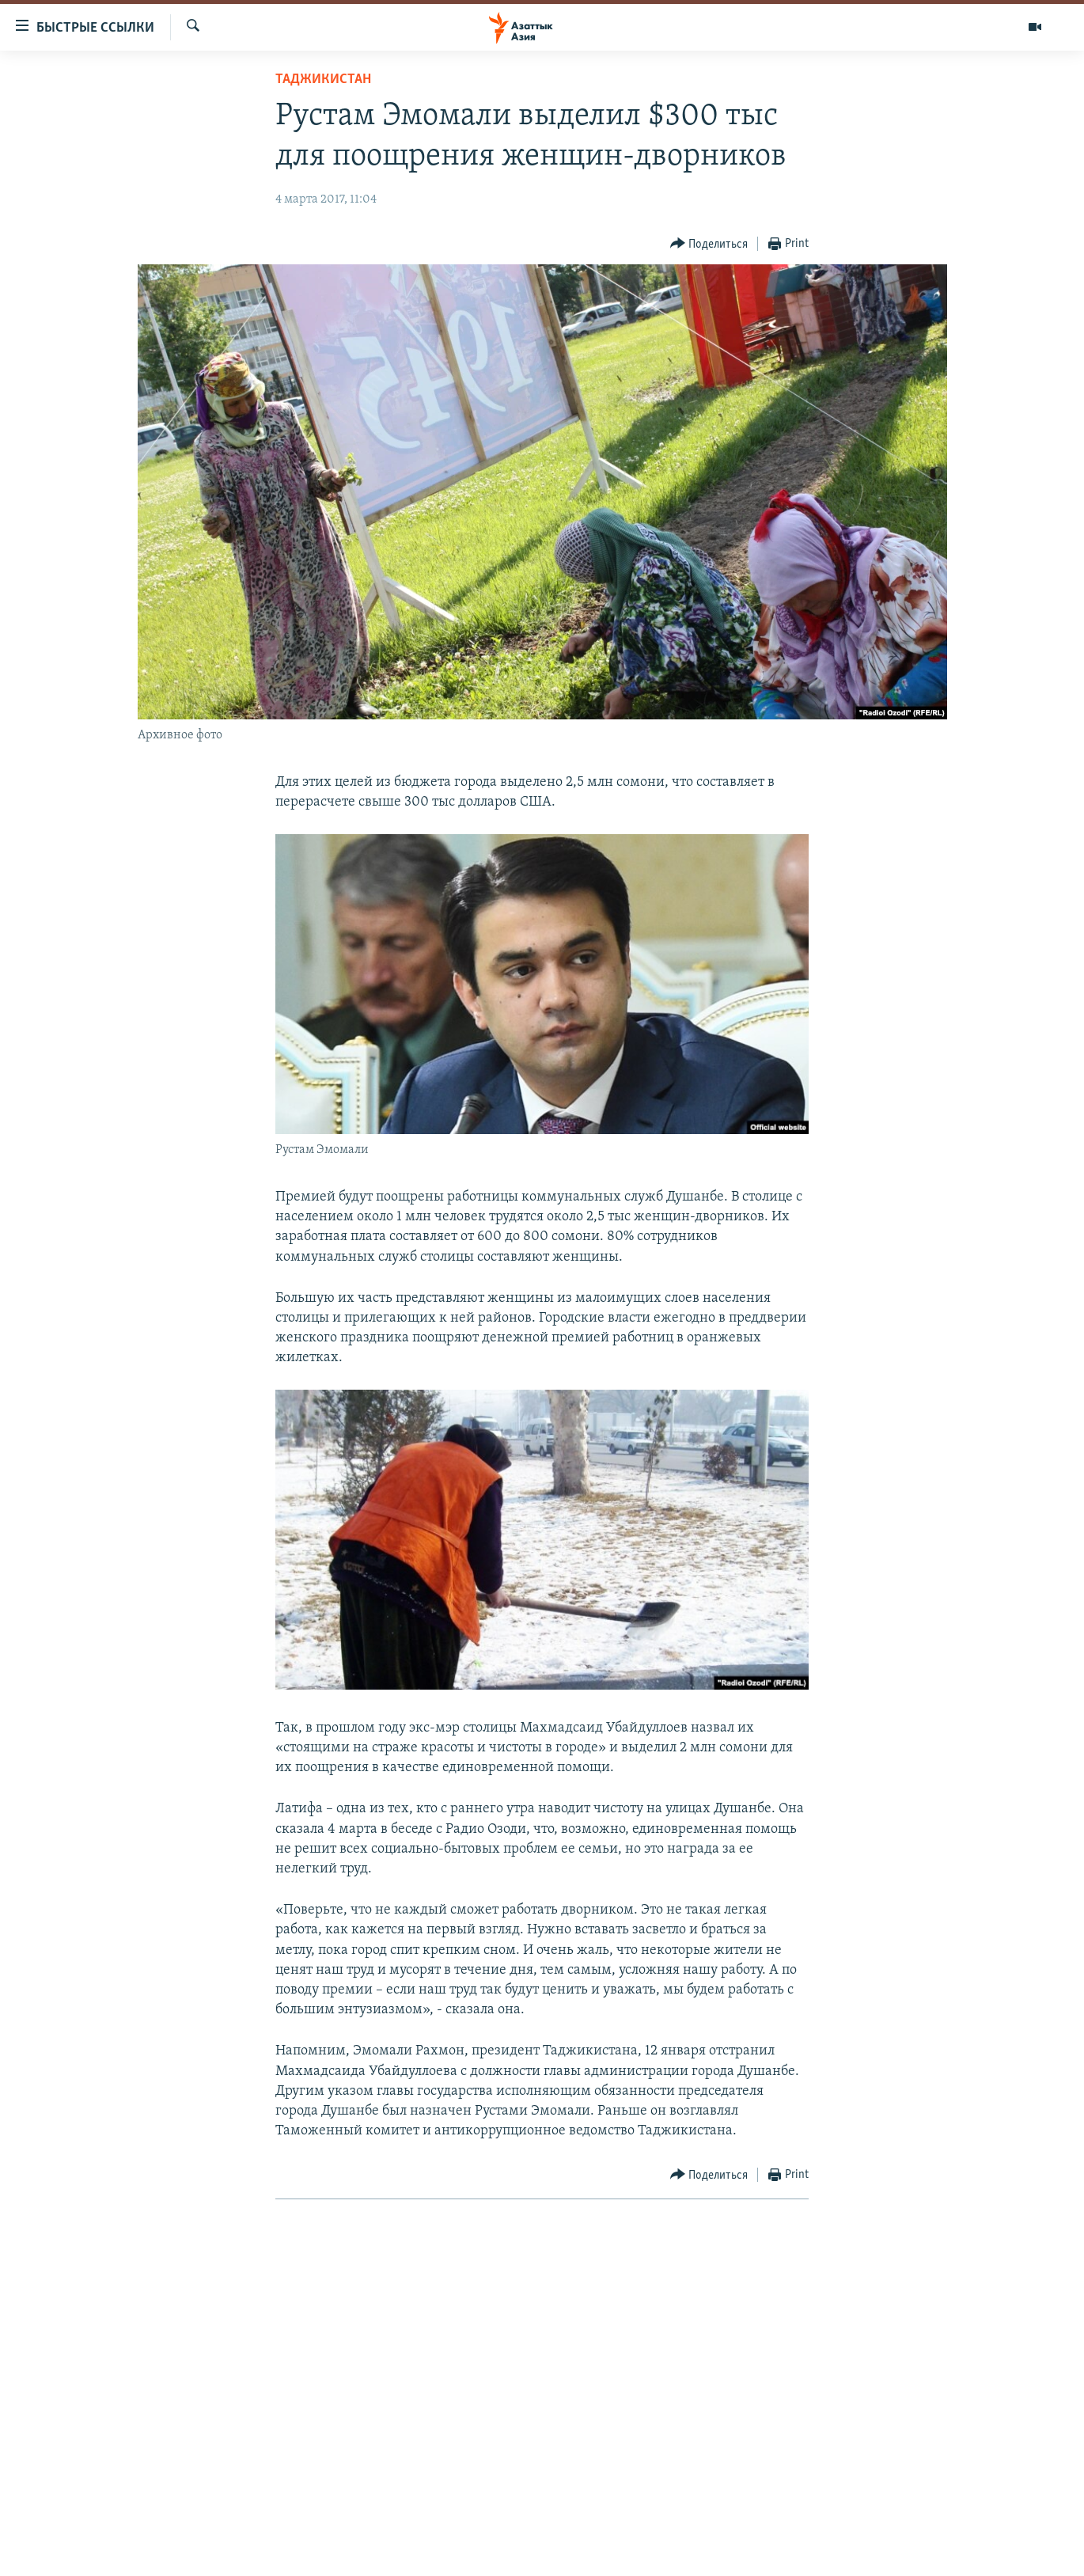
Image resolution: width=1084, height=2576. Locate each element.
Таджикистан (323, 79)
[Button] (709, 244)
